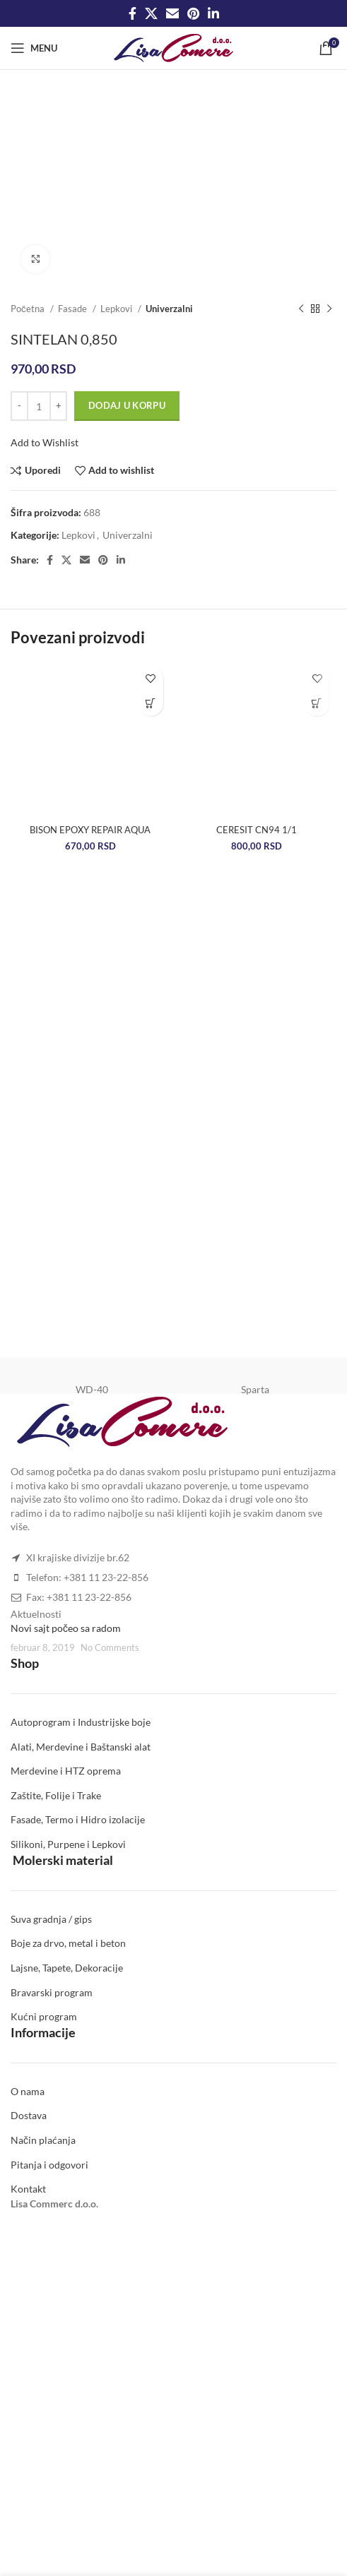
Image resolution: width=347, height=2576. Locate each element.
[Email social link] (172, 13)
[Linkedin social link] (213, 13)
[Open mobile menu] (34, 48)
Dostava (29, 2115)
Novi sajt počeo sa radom (66, 1628)
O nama (28, 2091)
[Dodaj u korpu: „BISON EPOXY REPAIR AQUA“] (151, 703)
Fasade (73, 308)
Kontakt (28, 2189)
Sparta (255, 1389)
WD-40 (92, 1389)
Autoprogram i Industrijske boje (81, 1722)
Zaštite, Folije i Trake (56, 1795)
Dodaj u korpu (126, 405)
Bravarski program (52, 1992)
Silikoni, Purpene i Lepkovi (68, 1844)
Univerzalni (169, 308)
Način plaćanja (43, 2140)
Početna (29, 308)
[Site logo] (173, 47)
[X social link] (151, 13)
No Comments (110, 1647)
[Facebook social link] (132, 13)
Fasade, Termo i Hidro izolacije (78, 1819)
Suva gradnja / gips (51, 1919)
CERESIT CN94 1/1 (256, 830)
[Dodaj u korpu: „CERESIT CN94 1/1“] (317, 703)
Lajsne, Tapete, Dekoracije (67, 1968)
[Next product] (329, 309)
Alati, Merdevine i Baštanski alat (81, 1747)
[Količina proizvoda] (38, 406)
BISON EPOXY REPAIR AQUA (90, 830)
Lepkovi (117, 308)
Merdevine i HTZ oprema (66, 1771)
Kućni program (44, 2016)
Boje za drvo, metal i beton (68, 1943)
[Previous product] (301, 309)
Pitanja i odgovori (49, 2165)
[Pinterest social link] (193, 13)
